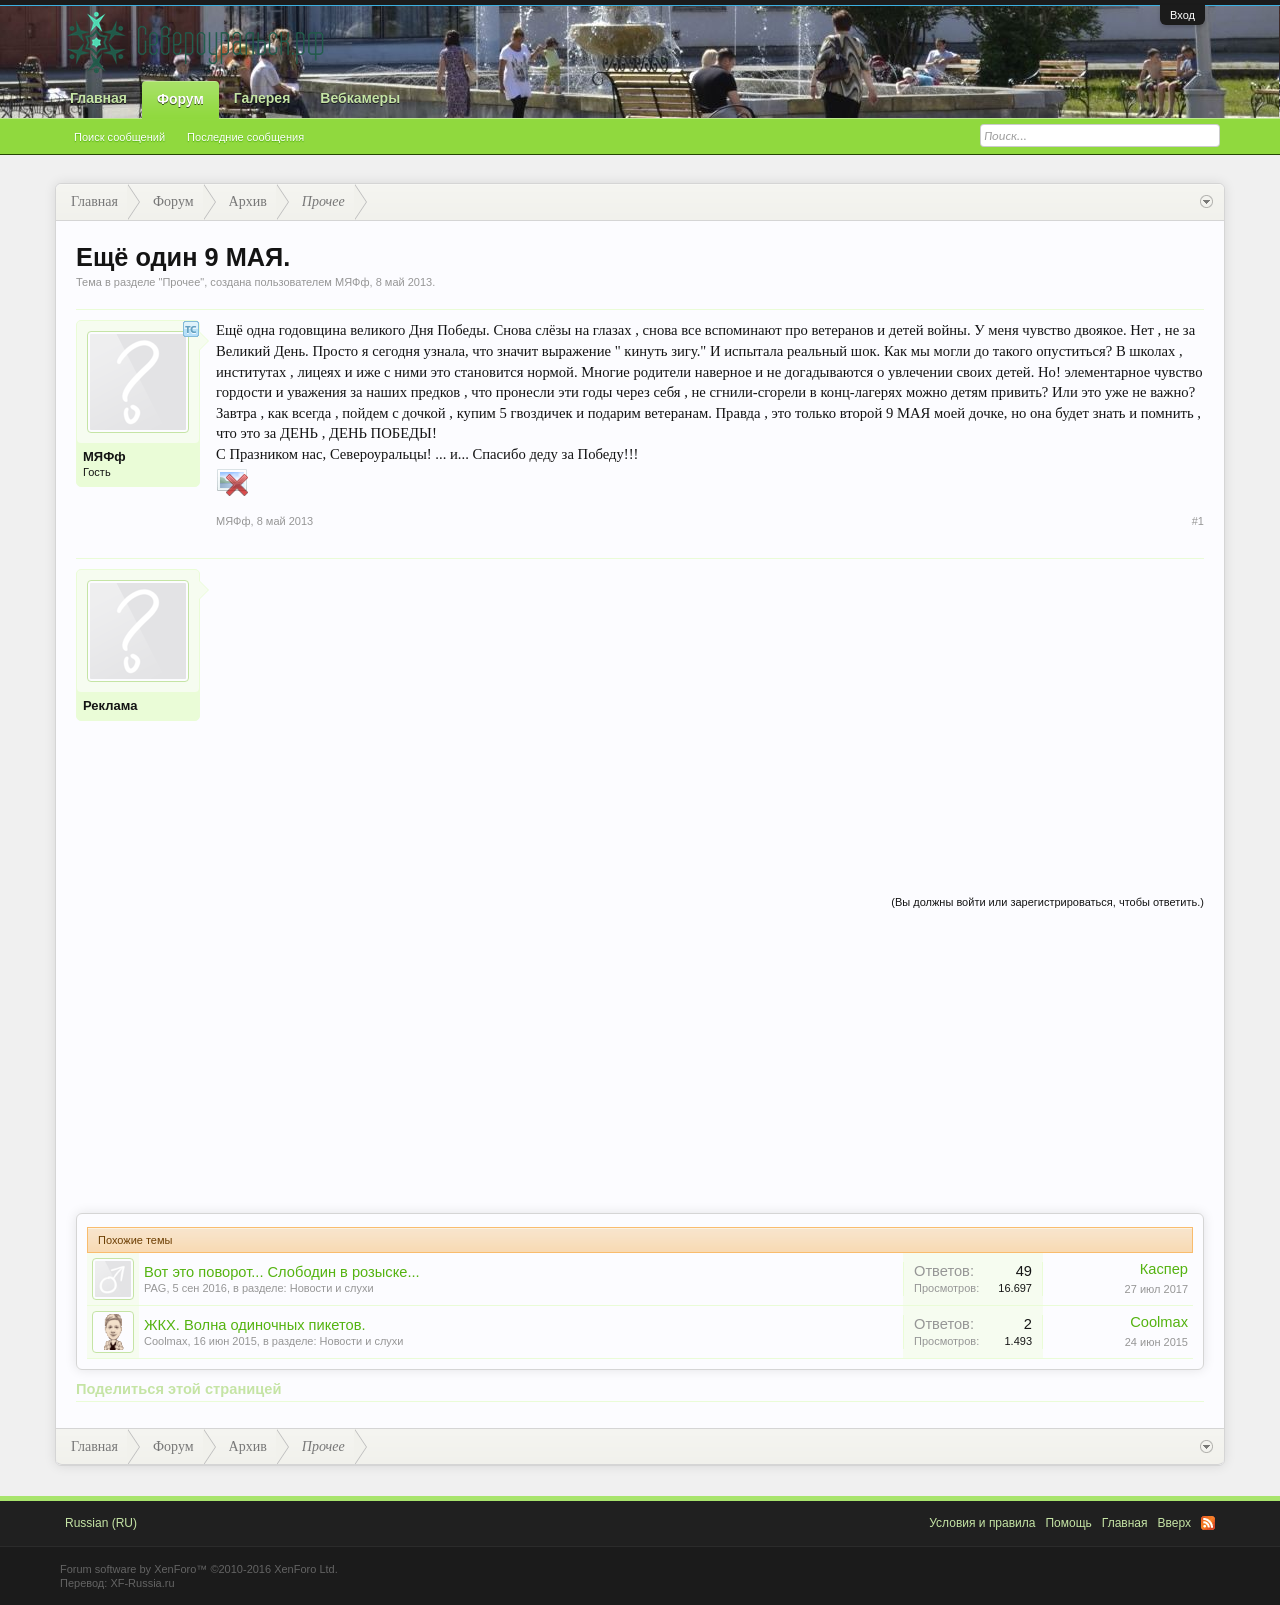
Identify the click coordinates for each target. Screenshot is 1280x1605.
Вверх (1174, 1523)
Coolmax (165, 1341)
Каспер (1164, 1269)
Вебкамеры (360, 98)
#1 (1198, 521)
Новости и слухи (332, 1288)
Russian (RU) (101, 1523)
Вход (1182, 15)
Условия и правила (982, 1523)
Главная (98, 98)
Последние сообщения (245, 137)
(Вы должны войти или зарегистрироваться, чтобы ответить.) (1047, 902)
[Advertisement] (710, 709)
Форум (180, 99)
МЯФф (352, 282)
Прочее (181, 282)
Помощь (1068, 1523)
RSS (1208, 1523)
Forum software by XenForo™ (199, 1569)
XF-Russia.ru (142, 1583)
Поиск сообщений (119, 137)
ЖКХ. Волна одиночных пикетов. (255, 1325)
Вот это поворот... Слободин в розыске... (282, 1272)
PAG (155, 1288)
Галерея (262, 98)
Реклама (110, 705)
